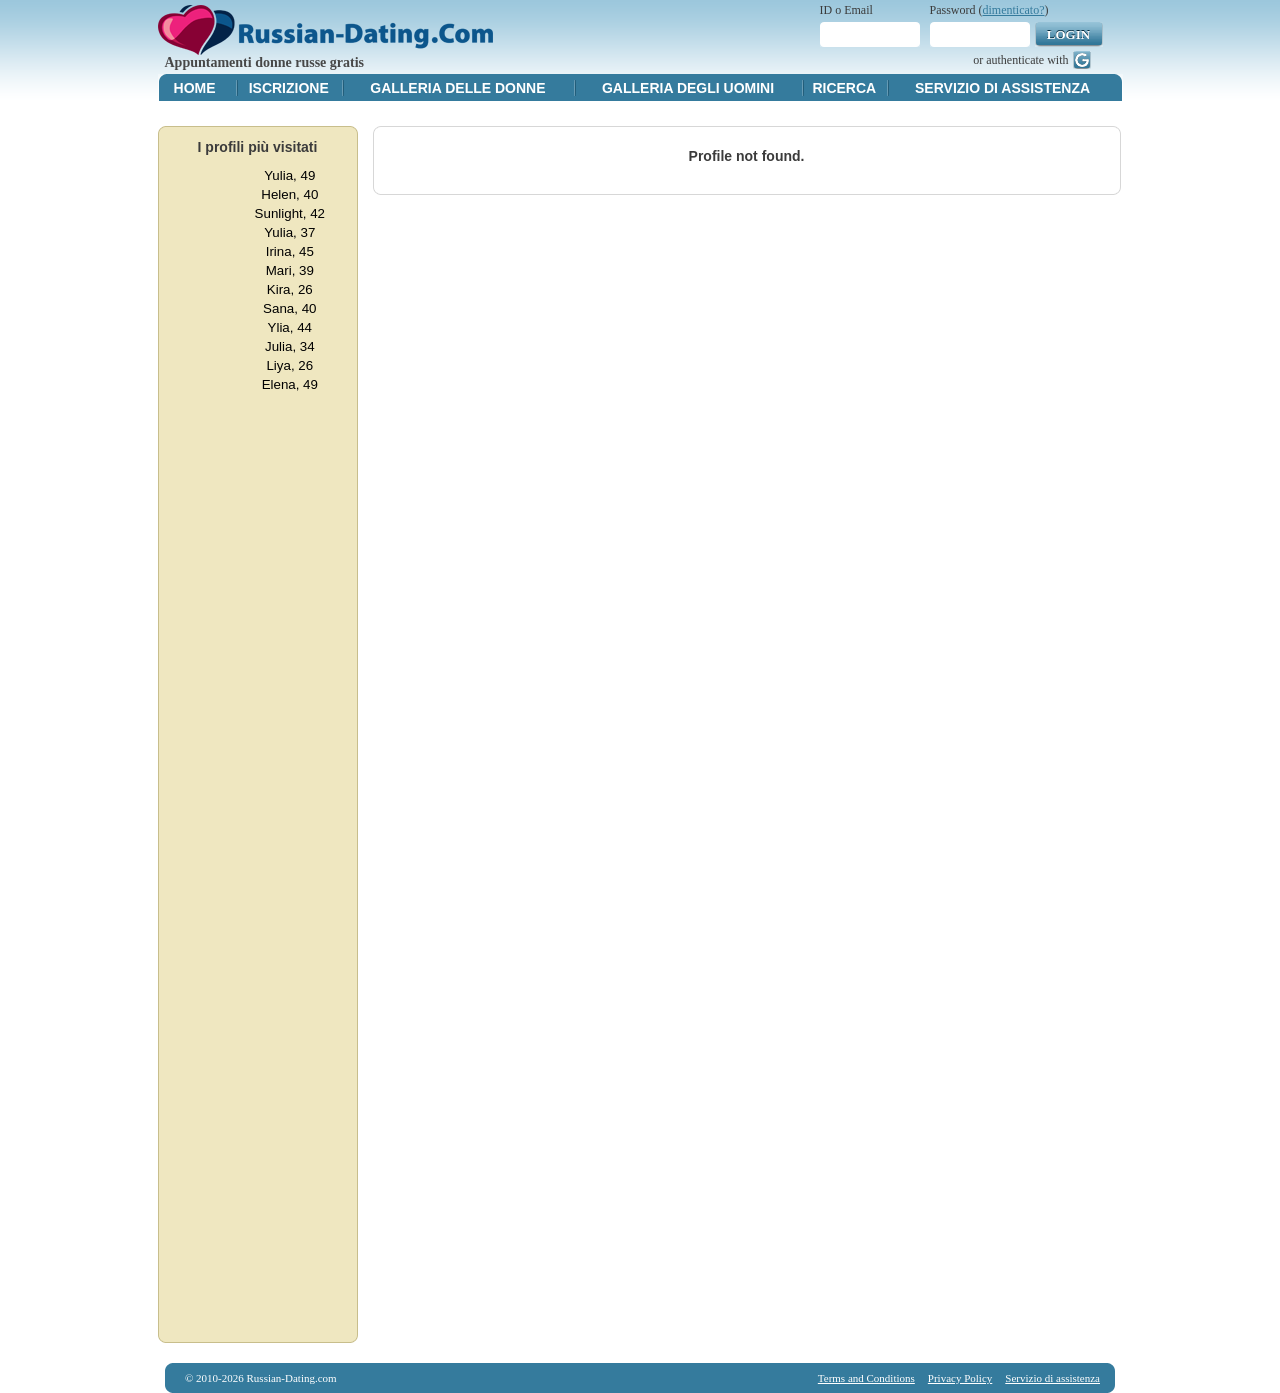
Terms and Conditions (866, 1378)
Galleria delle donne (457, 88)
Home (195, 88)
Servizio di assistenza (1002, 88)
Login (1068, 34)
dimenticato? (1014, 10)
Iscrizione (289, 88)
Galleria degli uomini (688, 88)
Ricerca (844, 88)
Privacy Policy (960, 1378)
